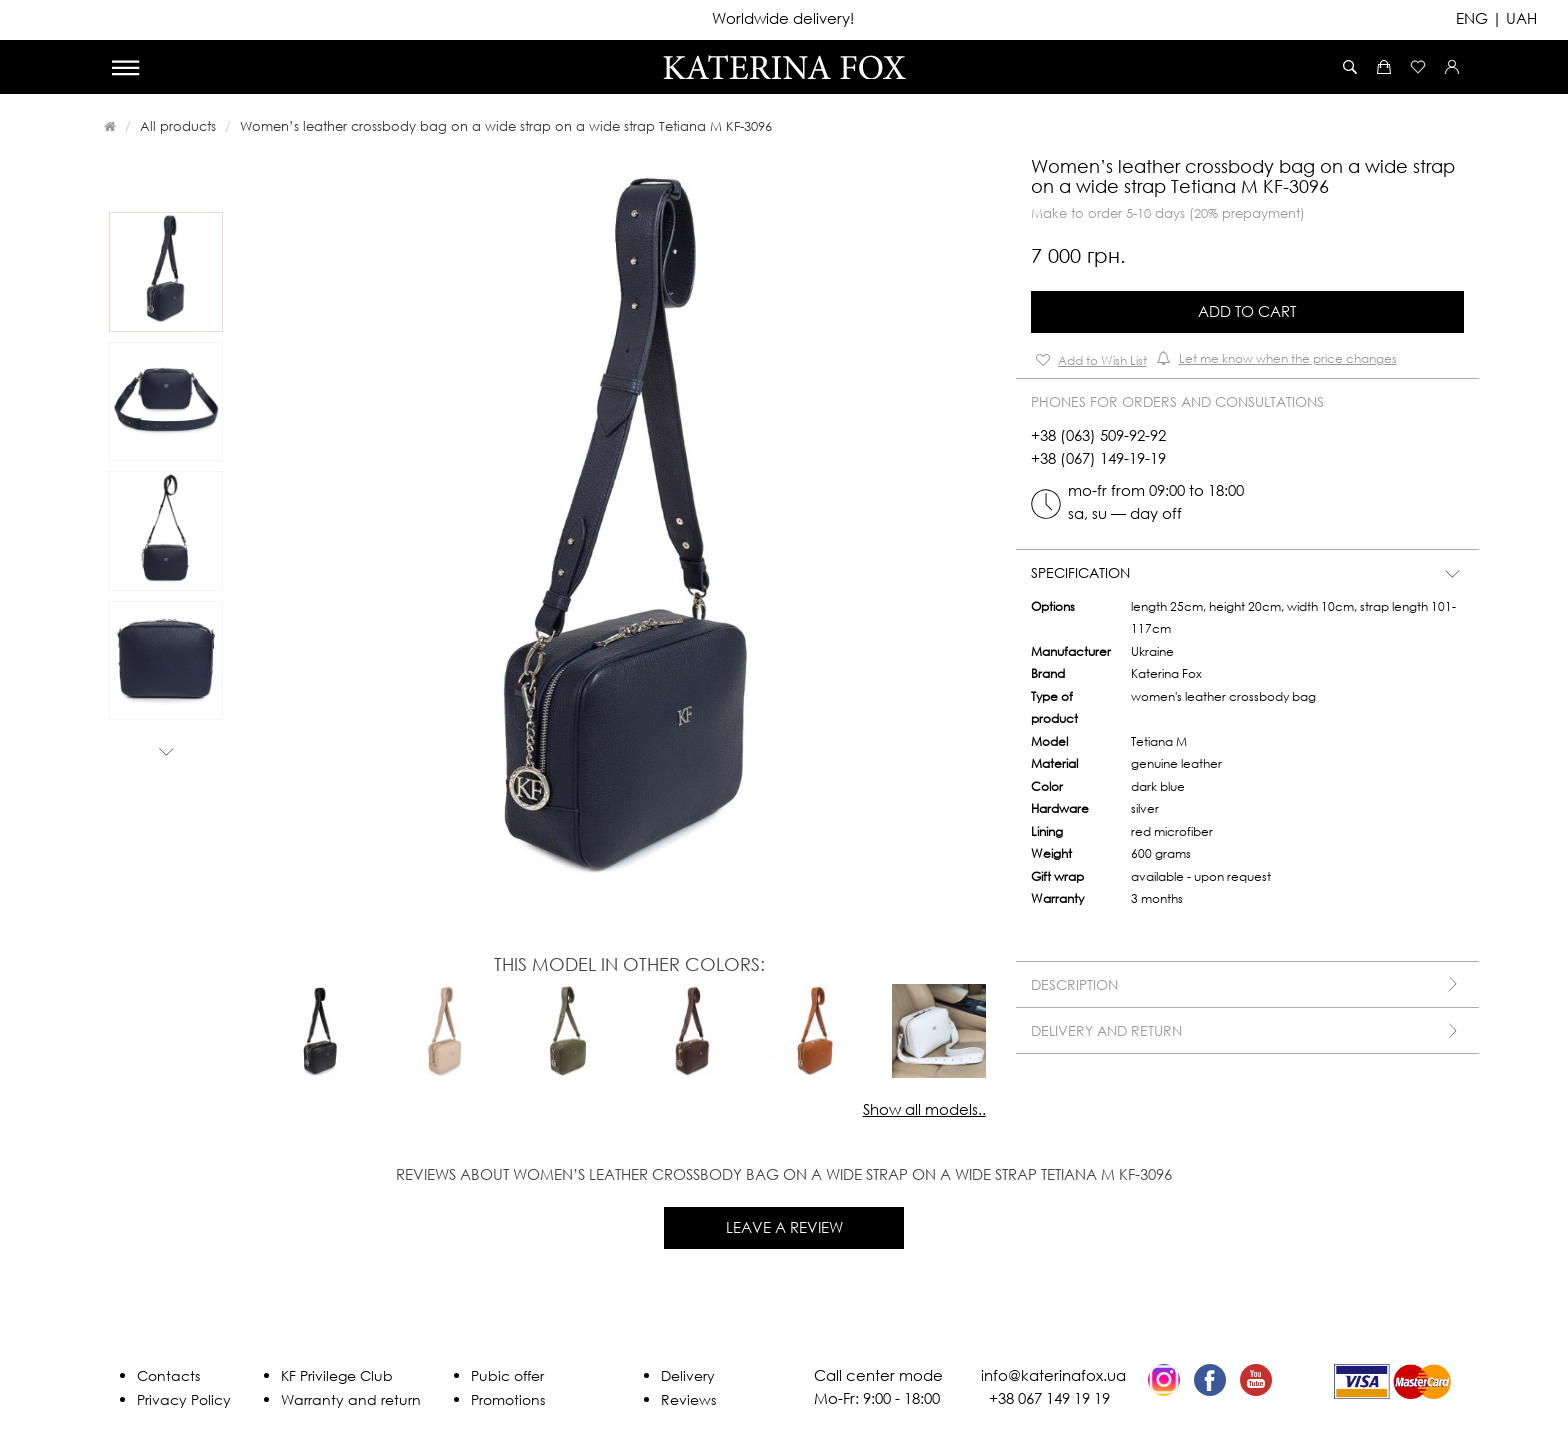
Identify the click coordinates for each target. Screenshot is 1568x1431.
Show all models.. (924, 1109)
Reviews (688, 1399)
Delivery (688, 1375)
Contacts (168, 1375)
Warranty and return (351, 1399)
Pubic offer (507, 1375)
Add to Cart (1247, 311)
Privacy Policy (184, 1399)
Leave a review (784, 1227)
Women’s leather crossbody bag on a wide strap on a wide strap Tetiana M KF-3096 (506, 126)
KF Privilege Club (337, 1375)
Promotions (508, 1399)
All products (178, 126)
